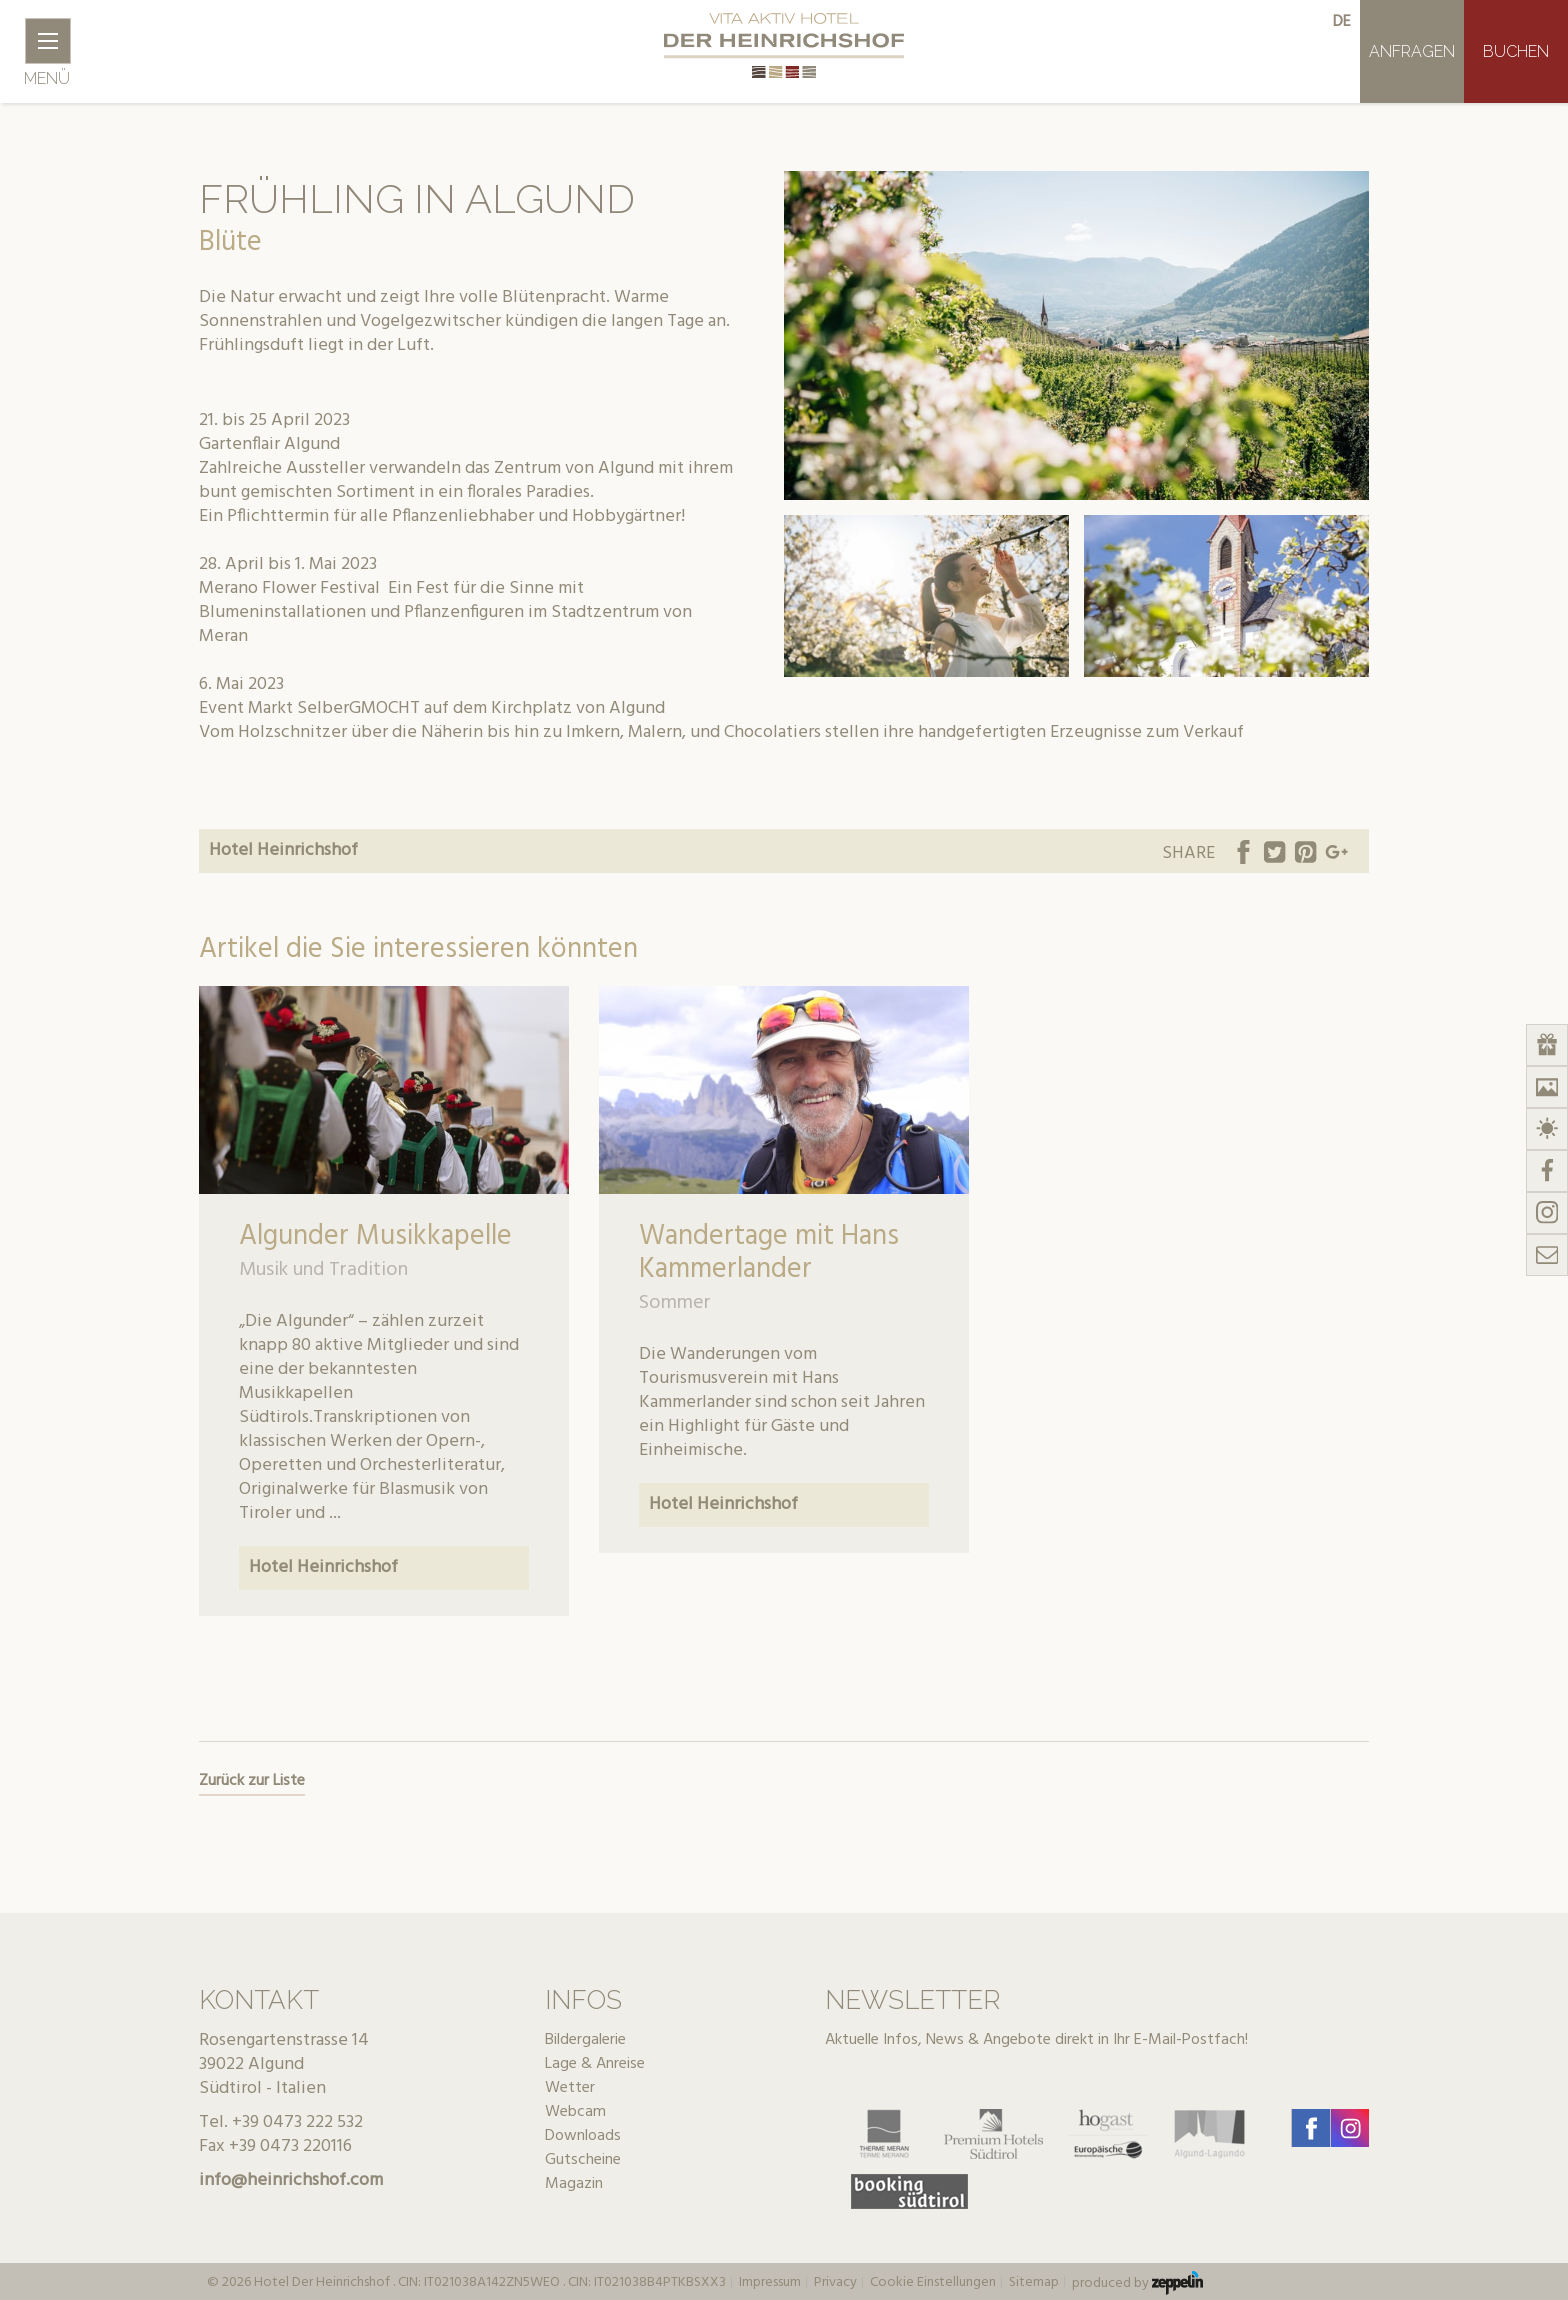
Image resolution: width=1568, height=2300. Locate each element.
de (1342, 22)
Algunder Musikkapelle (375, 1236)
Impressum (770, 2283)
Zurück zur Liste (252, 1781)
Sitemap (1034, 2283)
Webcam (575, 2112)
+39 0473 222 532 (297, 2122)
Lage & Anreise (595, 2064)
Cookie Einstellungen (933, 2283)
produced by (1137, 2283)
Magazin (574, 2184)
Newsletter (912, 2000)
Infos (583, 2000)
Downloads (583, 2136)
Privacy (835, 2283)
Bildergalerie (585, 2040)
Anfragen (1412, 51)
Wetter (570, 2088)
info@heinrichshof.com (291, 2180)
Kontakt (259, 2000)
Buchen (1516, 51)
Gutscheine (583, 2160)
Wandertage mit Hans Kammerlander (769, 1253)
